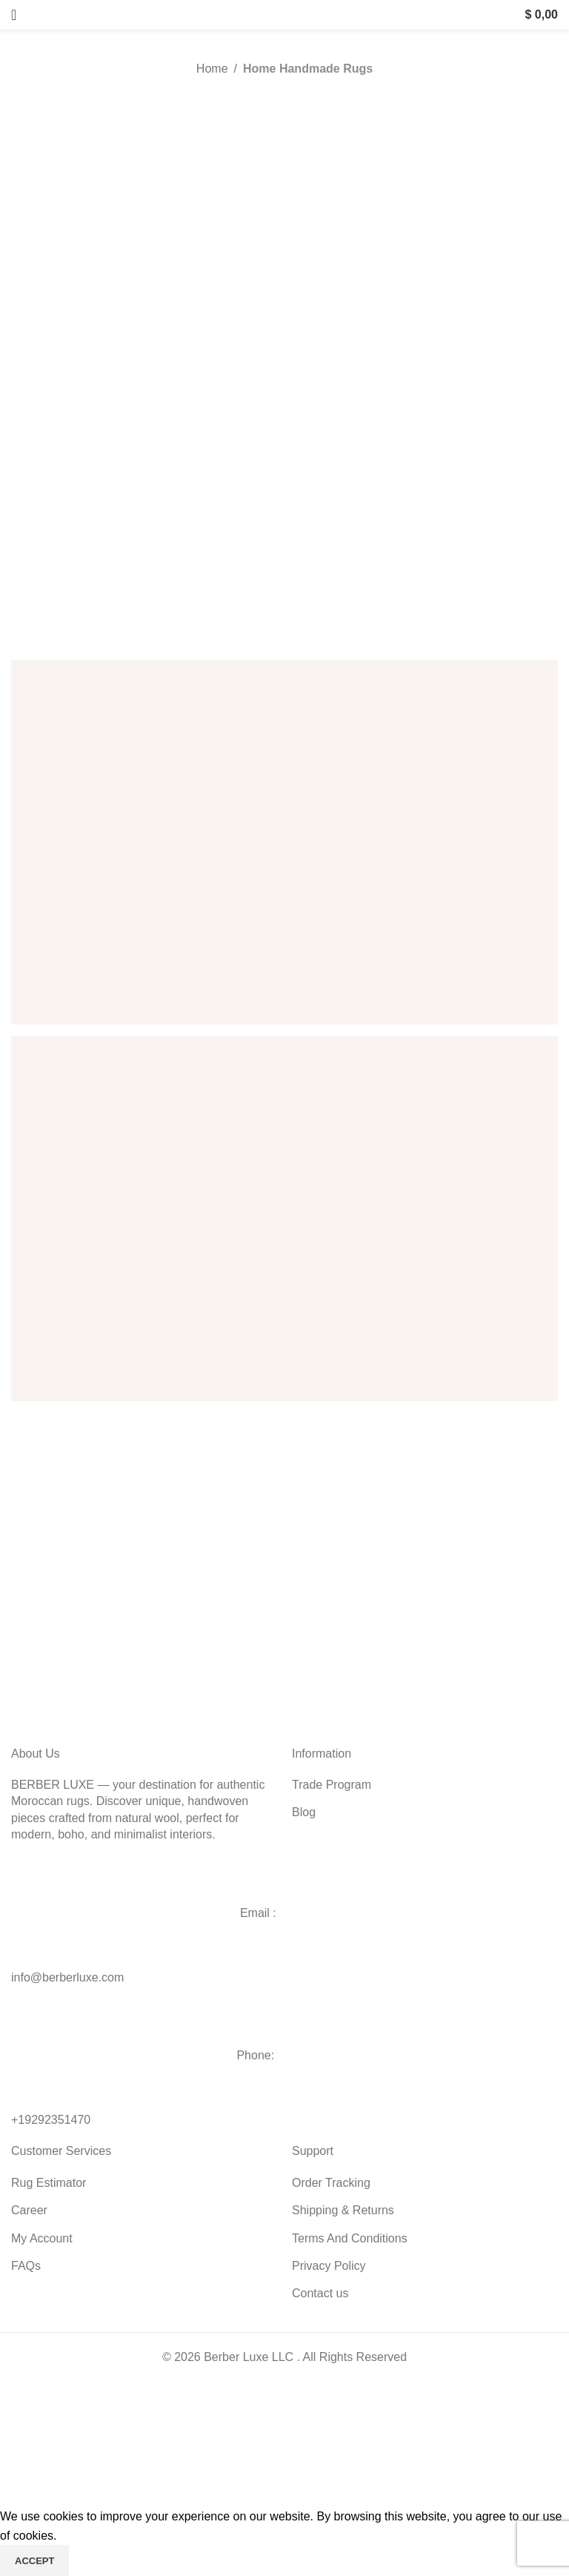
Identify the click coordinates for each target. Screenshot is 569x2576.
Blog (304, 1812)
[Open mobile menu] (14, 15)
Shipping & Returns (343, 2210)
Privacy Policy (329, 2265)
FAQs (26, 2265)
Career (29, 2210)
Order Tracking (331, 2182)
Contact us (320, 2293)
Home (212, 68)
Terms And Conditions (349, 2238)
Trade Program (331, 1784)
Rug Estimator (48, 2182)
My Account (42, 2238)
